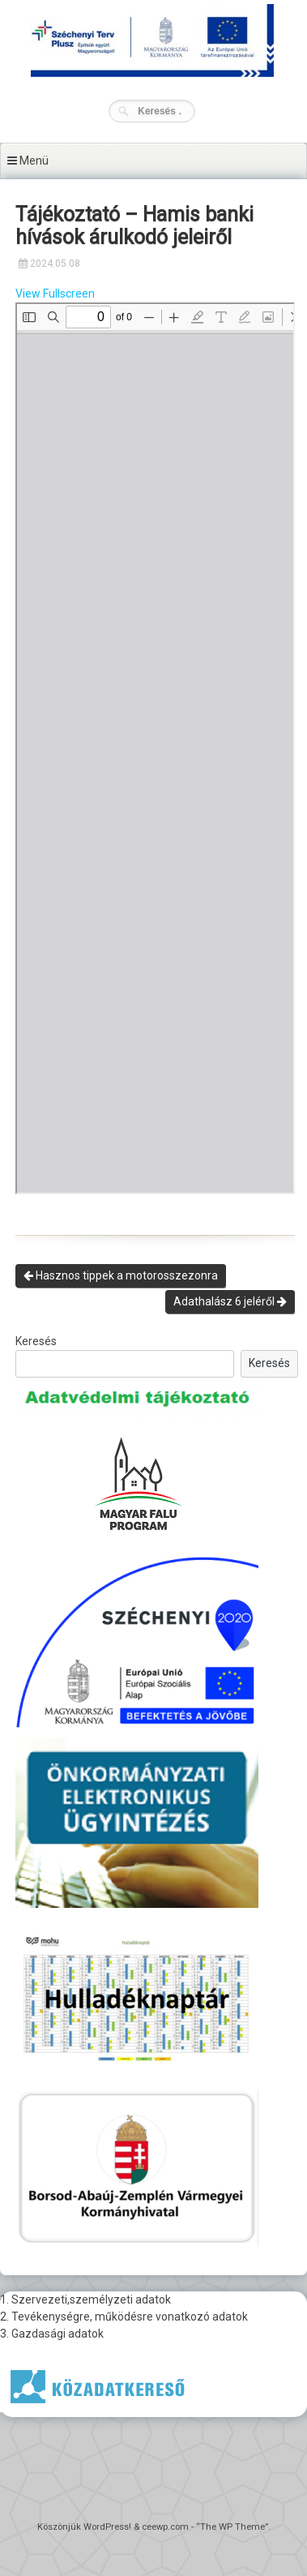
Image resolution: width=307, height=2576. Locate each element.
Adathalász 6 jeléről (230, 1301)
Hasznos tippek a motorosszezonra (120, 1275)
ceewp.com (165, 2527)
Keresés (36, 1341)
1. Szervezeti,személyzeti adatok (85, 2299)
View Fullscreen (55, 293)
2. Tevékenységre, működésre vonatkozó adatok (124, 2316)
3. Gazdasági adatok (52, 2333)
